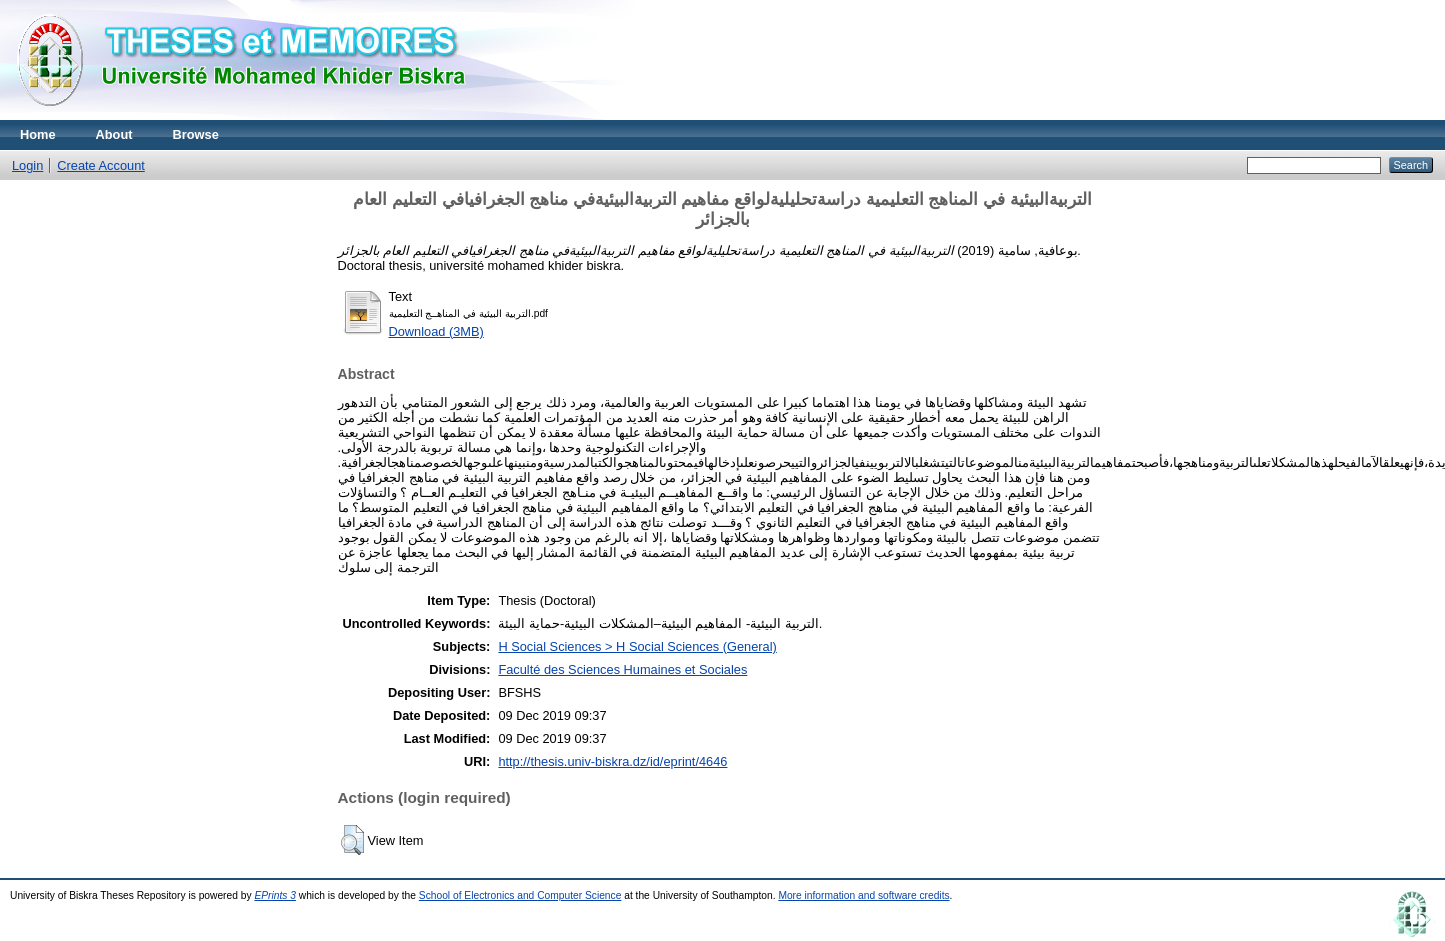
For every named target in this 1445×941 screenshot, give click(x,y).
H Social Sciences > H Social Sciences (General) (637, 646)
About (114, 134)
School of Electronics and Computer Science (520, 895)
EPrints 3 (275, 895)
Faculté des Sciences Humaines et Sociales (622, 669)
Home (38, 134)
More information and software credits (863, 895)
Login (27, 165)
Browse (196, 134)
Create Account (101, 165)
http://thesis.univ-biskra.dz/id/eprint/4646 (612, 761)
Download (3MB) (436, 331)
